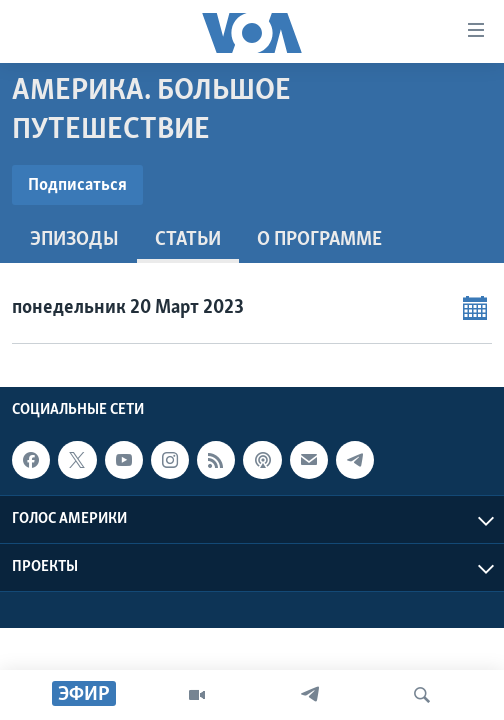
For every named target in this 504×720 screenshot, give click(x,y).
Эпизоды (74, 240)
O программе (319, 240)
